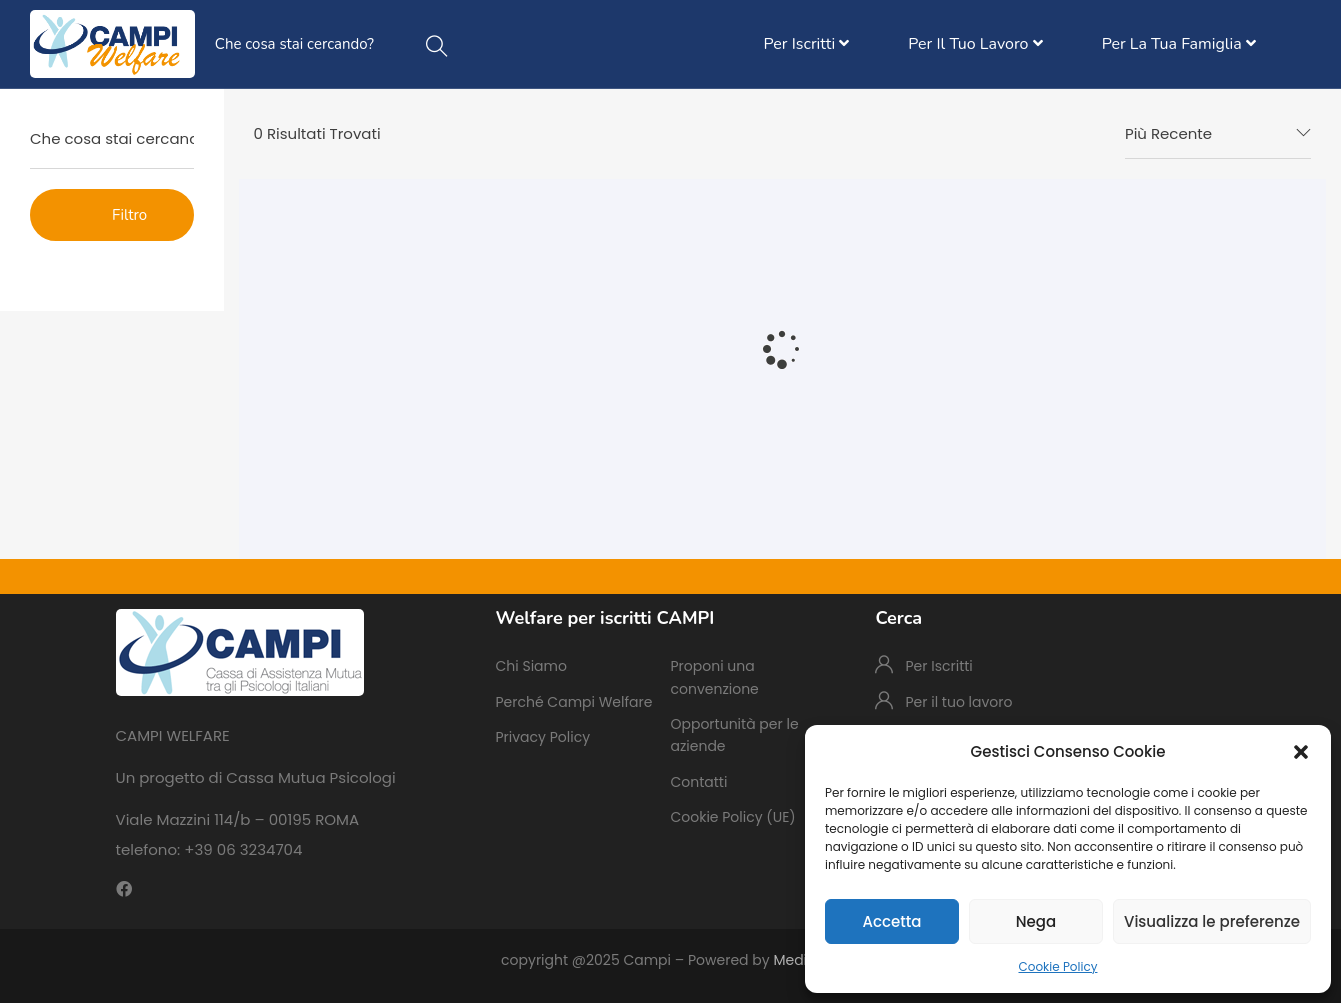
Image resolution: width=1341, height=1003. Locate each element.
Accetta (891, 921)
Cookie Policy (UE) (732, 817)
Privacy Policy (542, 737)
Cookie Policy (1058, 966)
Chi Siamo (530, 666)
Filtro (129, 215)
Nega (1036, 921)
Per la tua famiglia (1179, 44)
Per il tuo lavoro (975, 44)
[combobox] (1218, 134)
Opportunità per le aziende (734, 735)
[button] (1301, 752)
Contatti (698, 782)
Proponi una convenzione (714, 677)
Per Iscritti (807, 44)
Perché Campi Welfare (573, 702)
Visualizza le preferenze (1212, 921)
